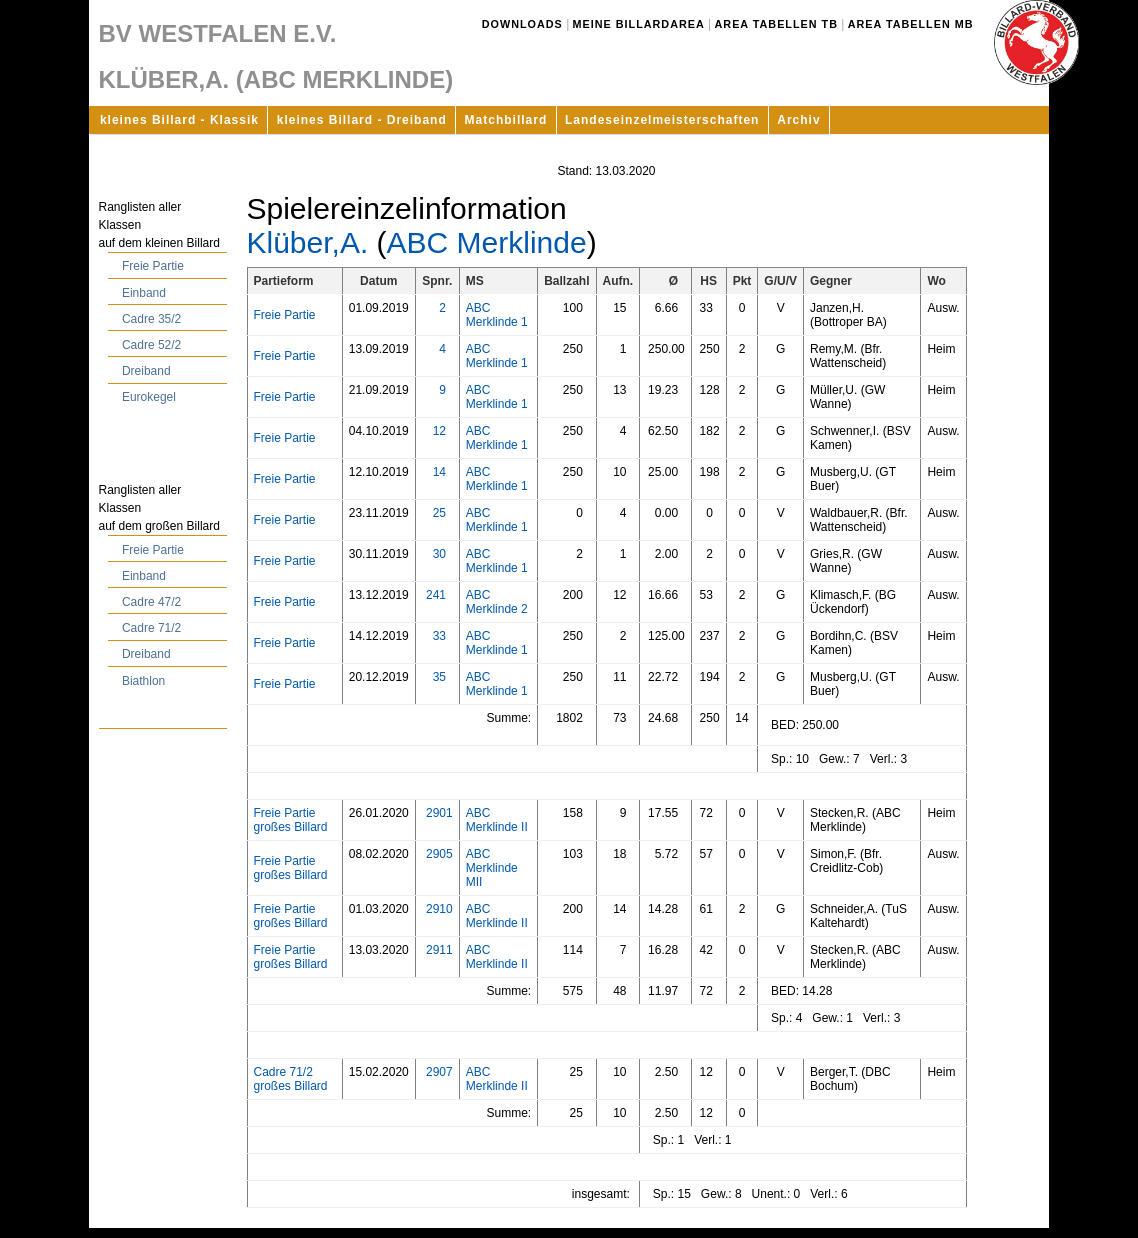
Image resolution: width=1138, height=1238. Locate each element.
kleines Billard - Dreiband (362, 120)
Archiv (798, 120)
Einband (144, 293)
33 (439, 636)
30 (439, 554)
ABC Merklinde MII (492, 868)
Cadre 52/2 (151, 345)
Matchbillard (506, 120)
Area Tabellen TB (776, 24)
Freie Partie (153, 266)
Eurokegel (149, 397)
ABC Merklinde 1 (497, 315)
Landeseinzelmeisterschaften (662, 120)
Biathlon (143, 681)
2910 (439, 909)
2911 (439, 950)
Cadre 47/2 (151, 602)
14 (439, 472)
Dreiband (146, 371)
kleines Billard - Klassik (179, 120)
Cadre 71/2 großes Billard (291, 1079)
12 (439, 431)
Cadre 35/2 (151, 319)
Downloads (522, 24)
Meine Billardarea (639, 24)
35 (439, 677)
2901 (439, 813)
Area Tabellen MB (911, 24)
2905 (439, 854)
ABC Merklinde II (497, 820)
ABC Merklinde (487, 242)
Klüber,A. (308, 242)
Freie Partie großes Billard (291, 820)
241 (436, 595)
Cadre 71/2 (151, 628)
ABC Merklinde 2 (497, 602)
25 (439, 513)
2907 (439, 1072)
